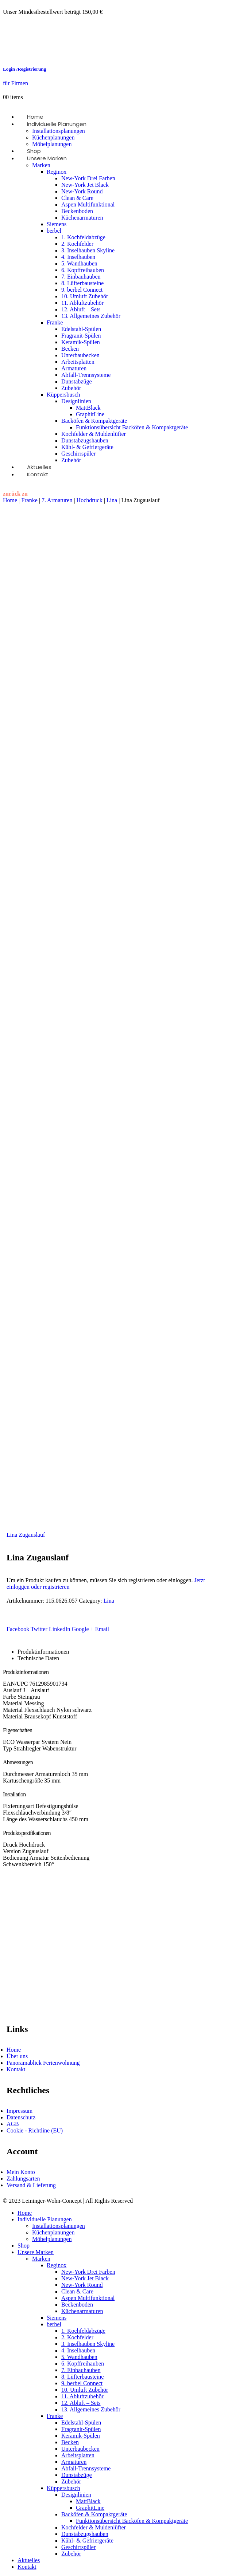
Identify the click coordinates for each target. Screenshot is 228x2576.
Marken (41, 165)
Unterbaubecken (80, 355)
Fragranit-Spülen (81, 335)
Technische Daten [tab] (38, 1658)
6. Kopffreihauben (82, 270)
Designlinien (76, 401)
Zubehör (71, 388)
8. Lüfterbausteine (82, 283)
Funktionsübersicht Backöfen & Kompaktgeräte (132, 427)
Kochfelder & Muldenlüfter (93, 434)
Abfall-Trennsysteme (86, 375)
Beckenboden (77, 211)
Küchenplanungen (53, 137)
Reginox (56, 172)
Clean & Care (77, 198)
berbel (54, 231)
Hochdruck (90, 500)
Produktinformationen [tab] (43, 1652)
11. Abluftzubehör (82, 303)
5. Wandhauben (79, 263)
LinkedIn (59, 1629)
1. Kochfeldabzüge (83, 237)
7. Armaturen (57, 500)
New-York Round (82, 191)
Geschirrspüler (78, 453)
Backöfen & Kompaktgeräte (94, 421)
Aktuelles (29, 2560)
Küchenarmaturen (82, 217)
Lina (112, 500)
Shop (24, 2245)
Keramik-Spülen (80, 342)
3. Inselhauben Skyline (88, 250)
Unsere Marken (47, 158)
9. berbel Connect (82, 290)
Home (10, 500)
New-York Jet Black (85, 185)
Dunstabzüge (76, 381)
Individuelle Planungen (56, 124)
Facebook (18, 1629)
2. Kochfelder (77, 244)
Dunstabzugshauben (84, 440)
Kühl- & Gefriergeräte (87, 447)
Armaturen (73, 368)
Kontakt (38, 474)
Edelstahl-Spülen (81, 329)
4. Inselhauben (78, 257)
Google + (83, 1629)
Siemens (56, 224)
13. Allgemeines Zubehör (90, 316)
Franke (55, 322)
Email (102, 1629)
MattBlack (88, 408)
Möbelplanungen (52, 2239)
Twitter (39, 1629)
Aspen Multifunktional (88, 204)
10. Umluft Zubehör (84, 296)
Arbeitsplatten (77, 362)
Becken (70, 349)
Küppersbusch (63, 394)
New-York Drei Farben (88, 178)
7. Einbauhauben (81, 276)
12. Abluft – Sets (81, 309)
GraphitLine (90, 414)
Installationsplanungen (58, 131)
